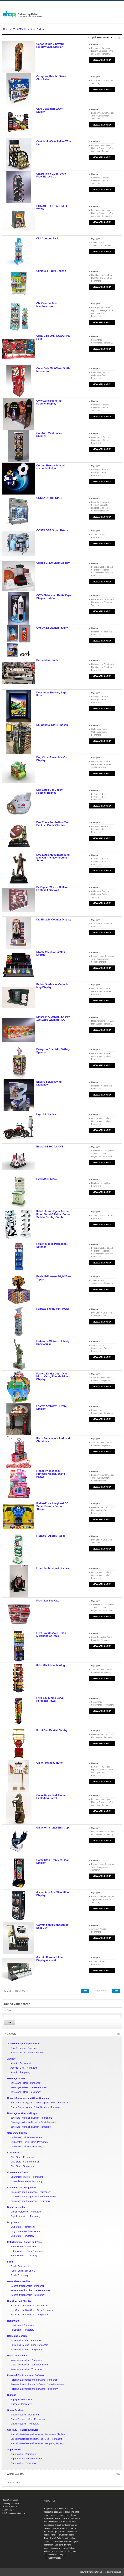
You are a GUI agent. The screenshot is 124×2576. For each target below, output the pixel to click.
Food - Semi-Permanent (22, 2270)
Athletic (11, 2058)
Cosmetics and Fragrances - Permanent (30, 2192)
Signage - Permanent (21, 2399)
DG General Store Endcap (52, 725)
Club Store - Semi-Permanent (25, 2161)
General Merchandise (18, 2281)
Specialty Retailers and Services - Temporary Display (37, 2443)
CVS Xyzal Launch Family (52, 627)
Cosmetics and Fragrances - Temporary (30, 2201)
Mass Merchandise (17, 2355)
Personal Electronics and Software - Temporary (34, 2389)
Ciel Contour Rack (47, 238)
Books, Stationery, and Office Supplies (28, 2098)
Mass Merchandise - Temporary (26, 2369)
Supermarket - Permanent (23, 2454)
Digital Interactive (16, 2207)
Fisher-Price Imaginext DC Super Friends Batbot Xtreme (52, 1506)
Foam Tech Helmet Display (52, 1568)
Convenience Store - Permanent (26, 2177)
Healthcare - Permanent (22, 2325)
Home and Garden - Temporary (26, 2349)
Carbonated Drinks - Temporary (26, 2146)
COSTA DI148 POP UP (49, 498)
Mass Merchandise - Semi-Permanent (29, 2364)
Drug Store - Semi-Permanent (25, 2231)
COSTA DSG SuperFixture (52, 530)
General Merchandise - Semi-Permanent (30, 2290)
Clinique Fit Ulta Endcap (51, 271)
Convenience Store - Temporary (26, 2181)
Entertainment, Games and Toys (24, 2242)
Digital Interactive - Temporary (25, 2216)
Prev (85, 1991)
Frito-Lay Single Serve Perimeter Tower (50, 1699)
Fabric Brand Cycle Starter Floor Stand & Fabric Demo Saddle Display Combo (53, 1214)
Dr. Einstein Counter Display (53, 919)
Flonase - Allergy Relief (50, 1535)
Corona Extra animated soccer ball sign (50, 467)
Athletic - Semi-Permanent (23, 2067)
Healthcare (13, 2320)
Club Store (13, 2152)
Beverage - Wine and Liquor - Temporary (30, 2127)
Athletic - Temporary (20, 2072)
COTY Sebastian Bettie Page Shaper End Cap (53, 597)
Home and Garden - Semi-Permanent (29, 2345)
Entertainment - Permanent (24, 2246)
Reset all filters (13, 2482)
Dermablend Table (47, 660)
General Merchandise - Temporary (27, 2295)
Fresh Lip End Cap (47, 1600)
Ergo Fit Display (46, 1114)
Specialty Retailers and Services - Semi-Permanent (36, 2439)
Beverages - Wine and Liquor (22, 2113)
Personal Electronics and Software (25, 2375)
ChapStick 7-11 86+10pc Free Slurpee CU (51, 175)
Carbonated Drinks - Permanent (26, 2137)
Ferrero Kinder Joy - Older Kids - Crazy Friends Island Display (52, 1376)
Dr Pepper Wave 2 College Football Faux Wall (52, 888)
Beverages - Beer (16, 2078)
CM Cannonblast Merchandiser (46, 305)
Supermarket (14, 2449)
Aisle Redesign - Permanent (24, 2048)
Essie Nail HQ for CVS (49, 1146)
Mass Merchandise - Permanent (26, 2360)
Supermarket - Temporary (23, 2463)
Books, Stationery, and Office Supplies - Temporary (36, 2107)
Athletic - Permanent (20, 2063)
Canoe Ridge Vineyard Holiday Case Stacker (50, 45)
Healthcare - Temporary (22, 2330)
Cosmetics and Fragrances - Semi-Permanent (33, 2196)
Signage (11, 2395)
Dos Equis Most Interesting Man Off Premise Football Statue (53, 857)
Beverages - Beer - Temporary (25, 2092)
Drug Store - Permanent (22, 2227)
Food (10, 2261)
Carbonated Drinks (17, 2133)
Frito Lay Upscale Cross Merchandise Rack (51, 1634)
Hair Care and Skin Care (20, 2301)
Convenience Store (17, 2172)
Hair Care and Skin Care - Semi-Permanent (32, 2310)
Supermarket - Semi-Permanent (26, 2458)
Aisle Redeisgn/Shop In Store (23, 2043)
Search (9, 2023)
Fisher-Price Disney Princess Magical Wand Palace (50, 1474)
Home (6, 29)
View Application (102, 60)
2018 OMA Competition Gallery (28, 29)
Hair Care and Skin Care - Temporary (29, 2314)
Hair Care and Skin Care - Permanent (29, 2305)
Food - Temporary (19, 2275)
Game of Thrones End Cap (52, 1827)
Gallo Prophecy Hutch (49, 1762)
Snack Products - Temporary (24, 2423)
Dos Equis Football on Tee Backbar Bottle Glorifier (52, 824)
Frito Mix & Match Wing (50, 1665)
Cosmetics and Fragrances (21, 2187)
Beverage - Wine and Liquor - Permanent (31, 2117)
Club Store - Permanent (22, 2157)
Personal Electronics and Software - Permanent (34, 2380)
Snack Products (15, 2410)
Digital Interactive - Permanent (25, 2211)
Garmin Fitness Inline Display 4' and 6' (49, 1959)
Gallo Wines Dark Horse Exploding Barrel (51, 1796)
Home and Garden (17, 2336)
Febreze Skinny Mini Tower (52, 1308)
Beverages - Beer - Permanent (25, 2083)
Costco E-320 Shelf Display (53, 562)
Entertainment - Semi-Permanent (27, 2251)
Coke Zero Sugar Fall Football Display (49, 402)
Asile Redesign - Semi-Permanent (27, 2052)
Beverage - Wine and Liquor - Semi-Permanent (34, 2122)
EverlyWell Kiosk (46, 1179)
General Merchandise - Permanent (27, 2286)
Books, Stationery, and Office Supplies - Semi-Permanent (39, 2102)
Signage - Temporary (20, 2404)
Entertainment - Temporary (23, 2255)
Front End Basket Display (52, 1730)
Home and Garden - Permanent (26, 2340)
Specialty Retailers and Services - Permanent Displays (37, 2434)
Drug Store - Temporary (22, 2236)
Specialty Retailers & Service (22, 2430)
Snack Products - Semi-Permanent (27, 2419)
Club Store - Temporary (22, 2166)
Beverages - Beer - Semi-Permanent (28, 2087)
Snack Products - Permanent (24, 2414)
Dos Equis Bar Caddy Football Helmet (49, 791)
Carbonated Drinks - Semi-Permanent (29, 2142)
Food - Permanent (19, 2266)
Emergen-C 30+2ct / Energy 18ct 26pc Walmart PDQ (53, 1018)
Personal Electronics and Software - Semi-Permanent (37, 2384)
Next (116, 1991)
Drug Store (13, 2222)
